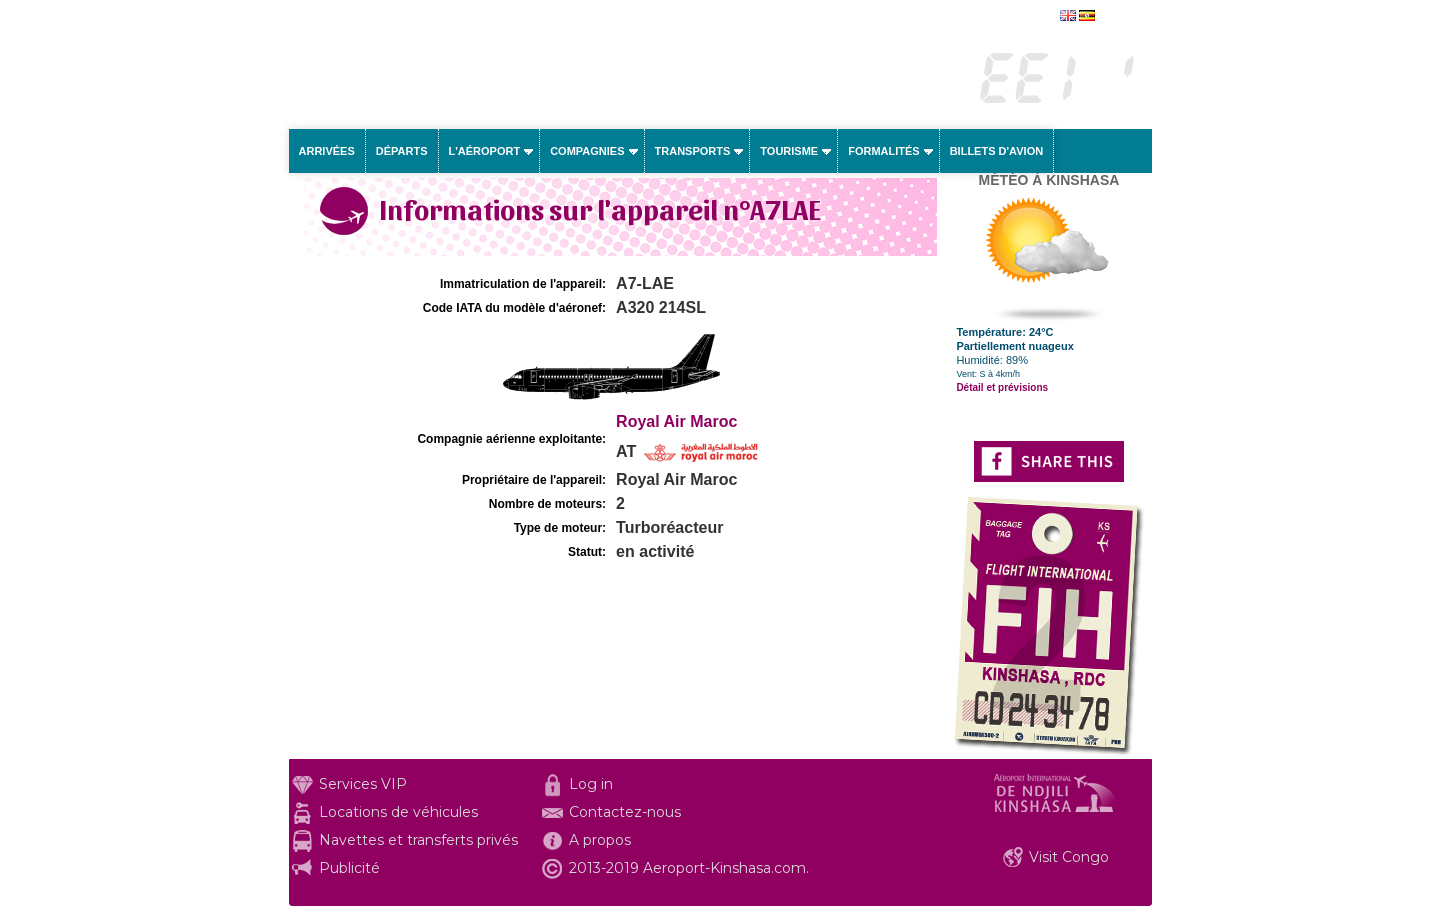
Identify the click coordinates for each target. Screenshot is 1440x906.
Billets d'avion (996, 151)
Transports (693, 151)
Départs (402, 151)
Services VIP (363, 784)
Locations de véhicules (398, 812)
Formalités (884, 151)
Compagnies (587, 151)
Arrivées (327, 151)
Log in (591, 784)
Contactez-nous (625, 812)
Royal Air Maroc (676, 421)
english (1117, 17)
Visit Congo (1069, 857)
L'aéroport (485, 151)
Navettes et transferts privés (418, 840)
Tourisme (789, 151)
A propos (600, 840)
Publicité (349, 868)
